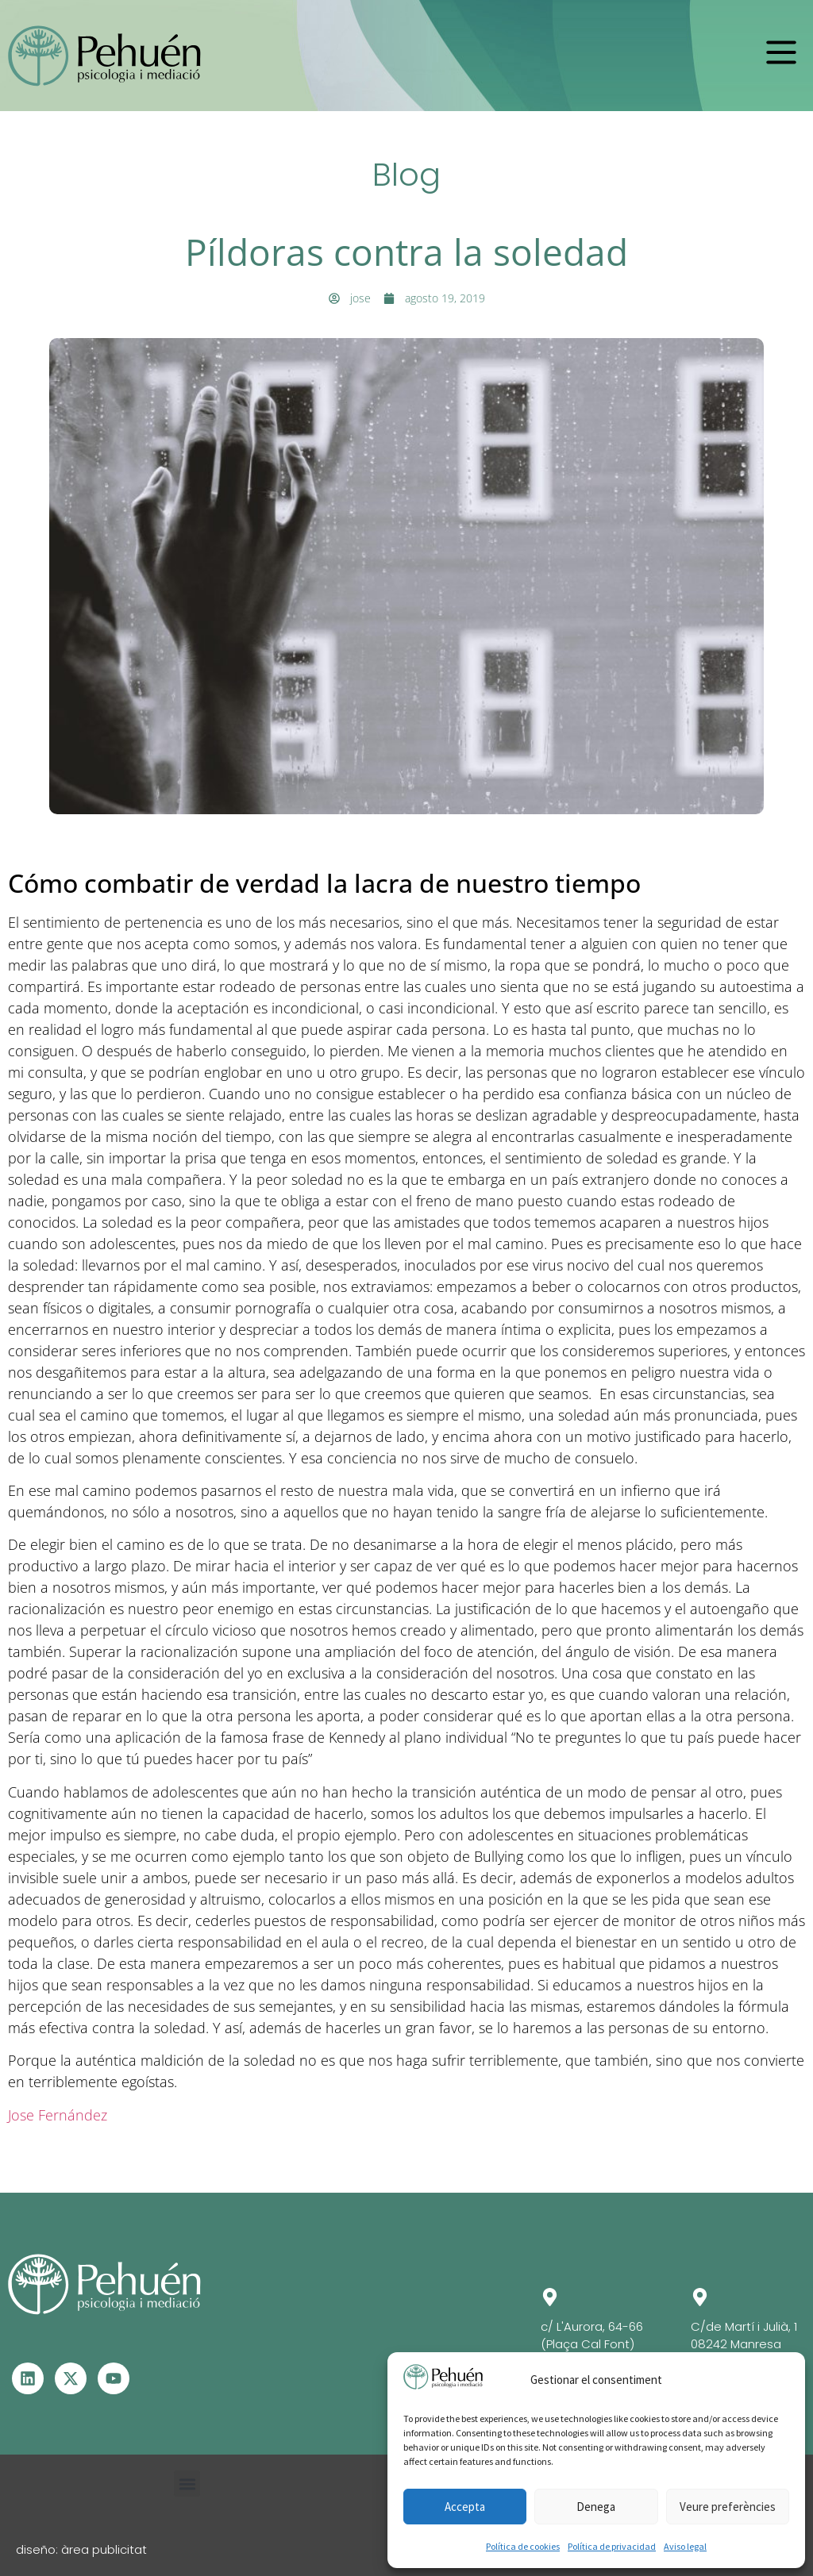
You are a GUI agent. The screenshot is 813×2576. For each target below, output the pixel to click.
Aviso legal (685, 2546)
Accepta (465, 2506)
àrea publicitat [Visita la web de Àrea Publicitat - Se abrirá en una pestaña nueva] (104, 2549)
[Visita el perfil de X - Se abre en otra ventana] (71, 2378)
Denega (595, 2506)
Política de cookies (523, 2546)
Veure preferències (728, 2506)
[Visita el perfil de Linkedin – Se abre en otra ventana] (28, 2378)
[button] (781, 52)
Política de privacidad (612, 2546)
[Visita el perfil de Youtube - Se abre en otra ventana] (113, 2378)
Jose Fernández (57, 2114)
